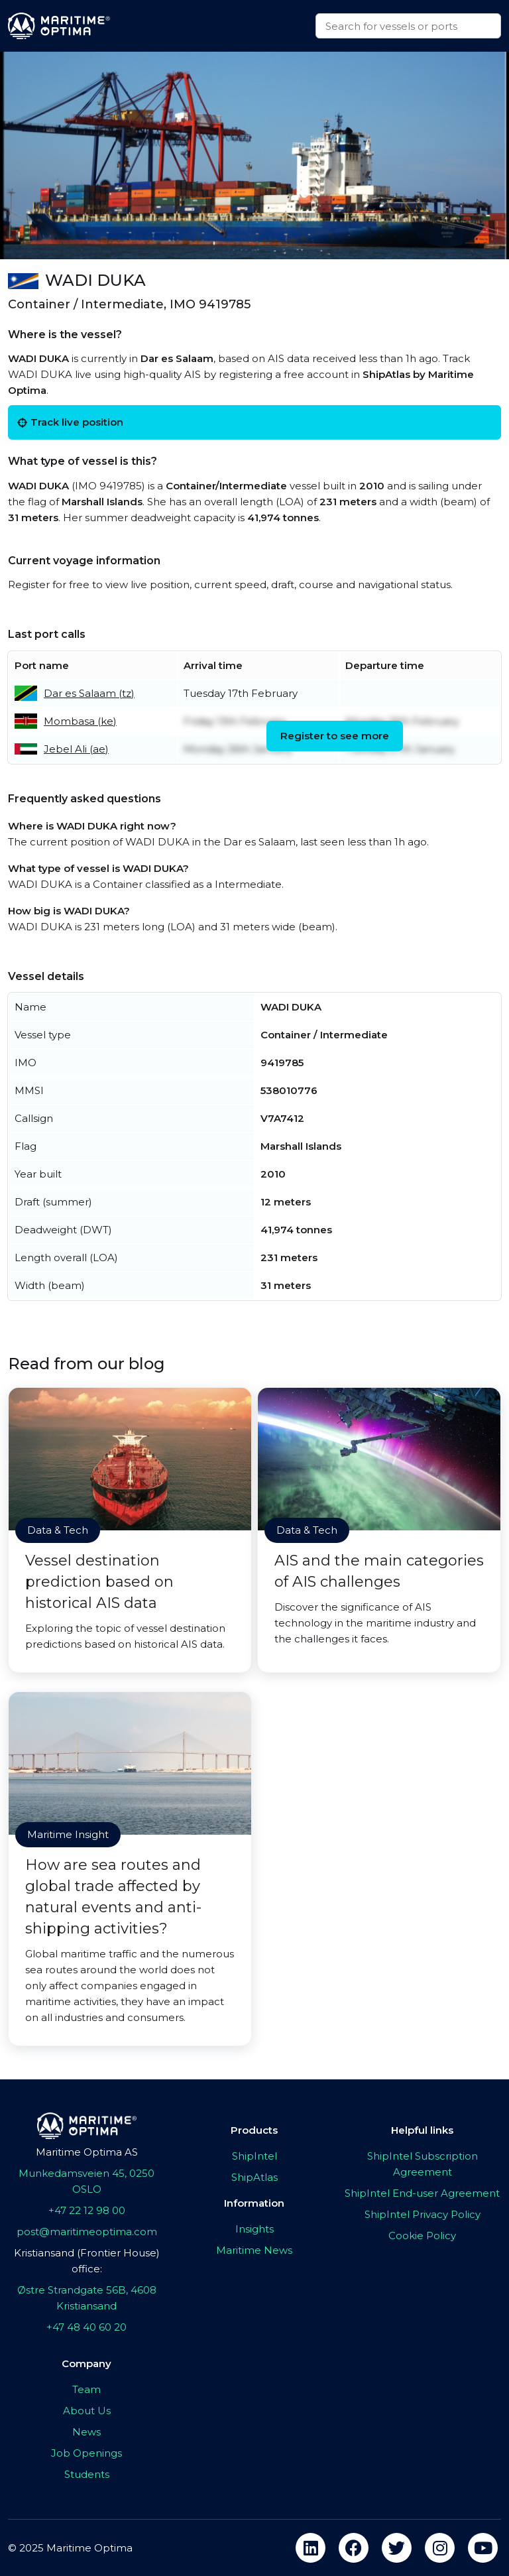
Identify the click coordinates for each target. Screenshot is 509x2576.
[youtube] (483, 2548)
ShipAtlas (254, 2177)
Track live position (70, 422)
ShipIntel (254, 2156)
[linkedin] (310, 2548)
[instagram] (440, 2548)
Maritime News (254, 2250)
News (86, 2431)
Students (86, 2474)
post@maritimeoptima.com (87, 2231)
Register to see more (334, 735)
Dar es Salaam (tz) (89, 693)
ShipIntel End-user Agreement (422, 2193)
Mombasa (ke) (80, 721)
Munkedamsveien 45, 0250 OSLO (86, 2181)
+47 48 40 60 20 (86, 2327)
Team (86, 2389)
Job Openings (86, 2453)
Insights (254, 2229)
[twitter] (397, 2548)
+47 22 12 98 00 (86, 2210)
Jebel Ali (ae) (76, 749)
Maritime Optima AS (87, 2152)
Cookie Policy (422, 2235)
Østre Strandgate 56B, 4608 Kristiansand (86, 2298)
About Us (87, 2410)
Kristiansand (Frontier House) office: (87, 2260)
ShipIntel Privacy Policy (423, 2214)
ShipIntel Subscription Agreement (422, 2164)
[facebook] (353, 2548)
